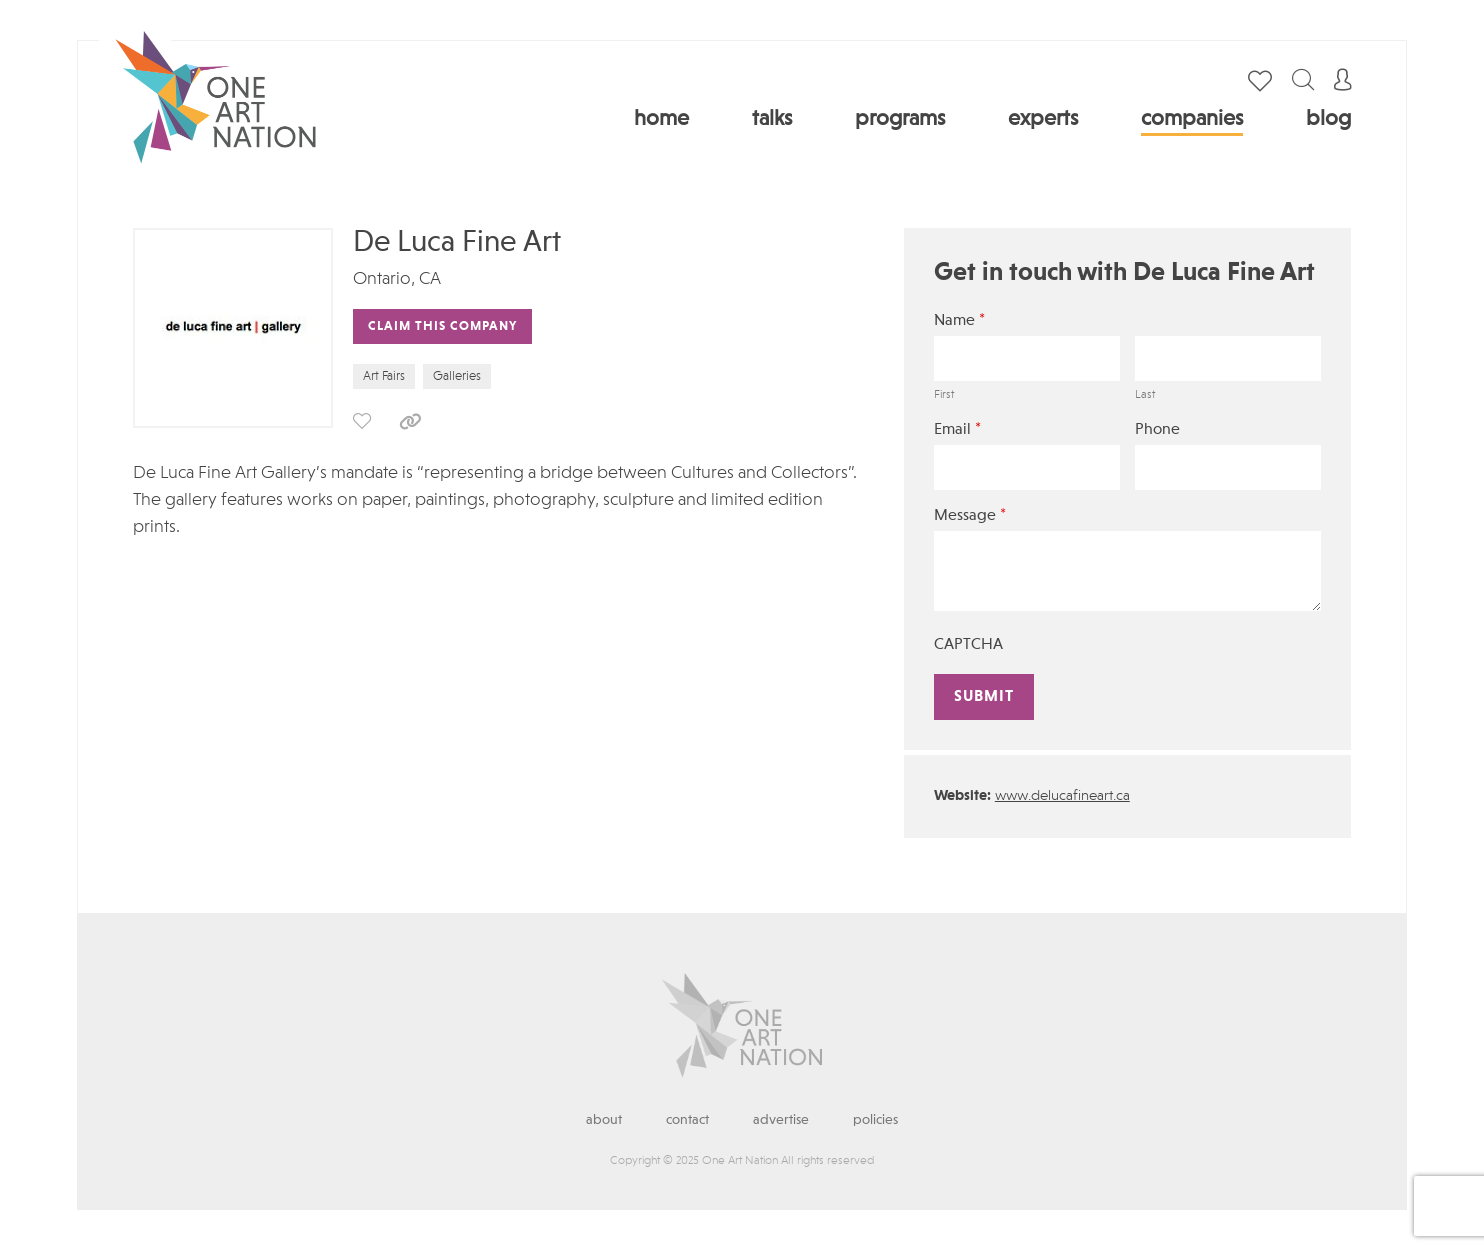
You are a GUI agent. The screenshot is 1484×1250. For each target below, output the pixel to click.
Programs (900, 119)
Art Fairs (384, 376)
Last (1145, 395)
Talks (772, 119)
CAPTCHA (968, 645)
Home (661, 119)
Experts (1043, 119)
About (604, 1120)
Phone (1157, 430)
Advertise (781, 1120)
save (362, 421)
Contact (687, 1120)
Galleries (457, 376)
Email (957, 429)
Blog (1328, 119)
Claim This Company (442, 326)
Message (970, 515)
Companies (1192, 119)
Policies (875, 1120)
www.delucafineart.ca (1062, 796)
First (944, 395)
